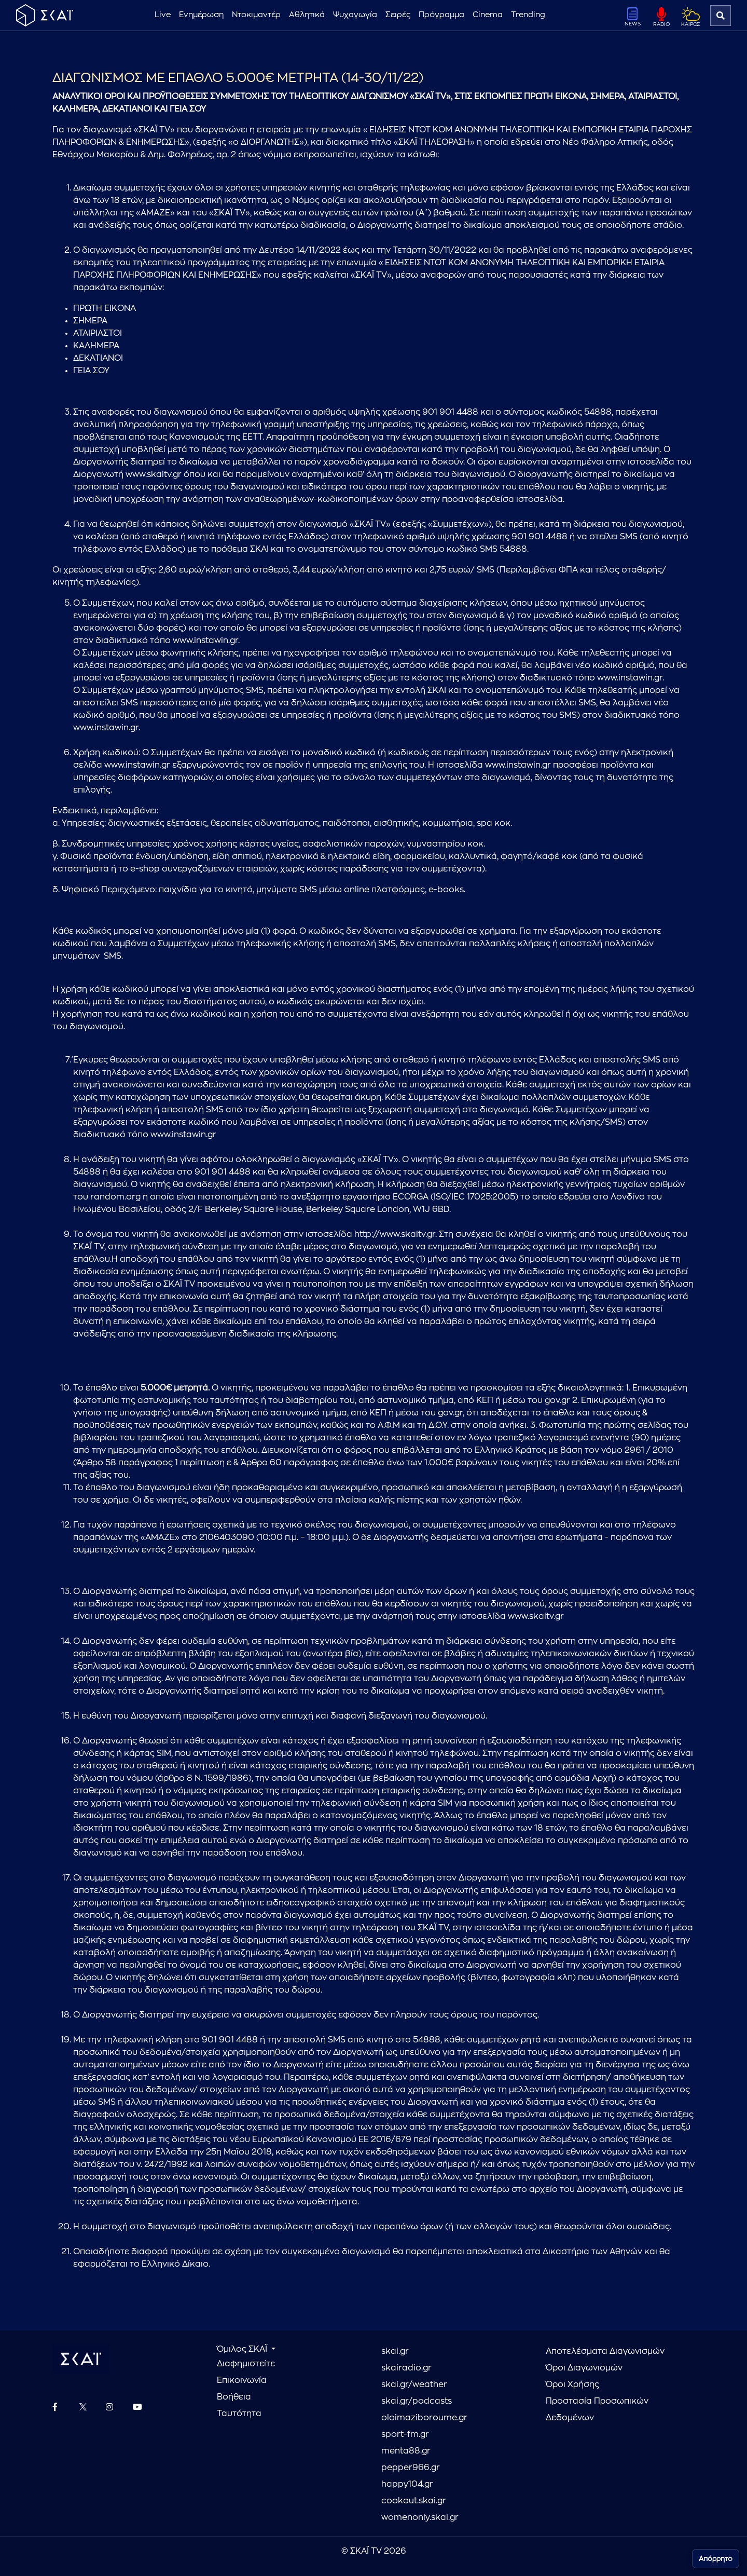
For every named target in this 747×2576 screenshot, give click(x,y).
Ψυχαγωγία (355, 15)
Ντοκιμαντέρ (256, 15)
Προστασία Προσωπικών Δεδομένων (597, 2409)
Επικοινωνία (242, 2380)
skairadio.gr (406, 2368)
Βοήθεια (234, 2397)
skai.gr (395, 2351)
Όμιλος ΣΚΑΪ (243, 2349)
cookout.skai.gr (413, 2501)
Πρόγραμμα (441, 15)
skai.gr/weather (414, 2384)
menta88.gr (406, 2451)
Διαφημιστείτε (246, 2364)
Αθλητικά (307, 15)
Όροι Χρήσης (572, 2384)
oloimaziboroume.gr (424, 2418)
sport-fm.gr (405, 2434)
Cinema (488, 15)
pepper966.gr (410, 2467)
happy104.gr (407, 2484)
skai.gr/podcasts (416, 2401)
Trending (528, 15)
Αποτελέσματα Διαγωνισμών (605, 2351)
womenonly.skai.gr (420, 2517)
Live (163, 15)
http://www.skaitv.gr (394, 1234)
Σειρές (397, 15)
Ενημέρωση (201, 15)
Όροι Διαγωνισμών (584, 2368)
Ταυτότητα (239, 2413)
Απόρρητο (715, 2558)
